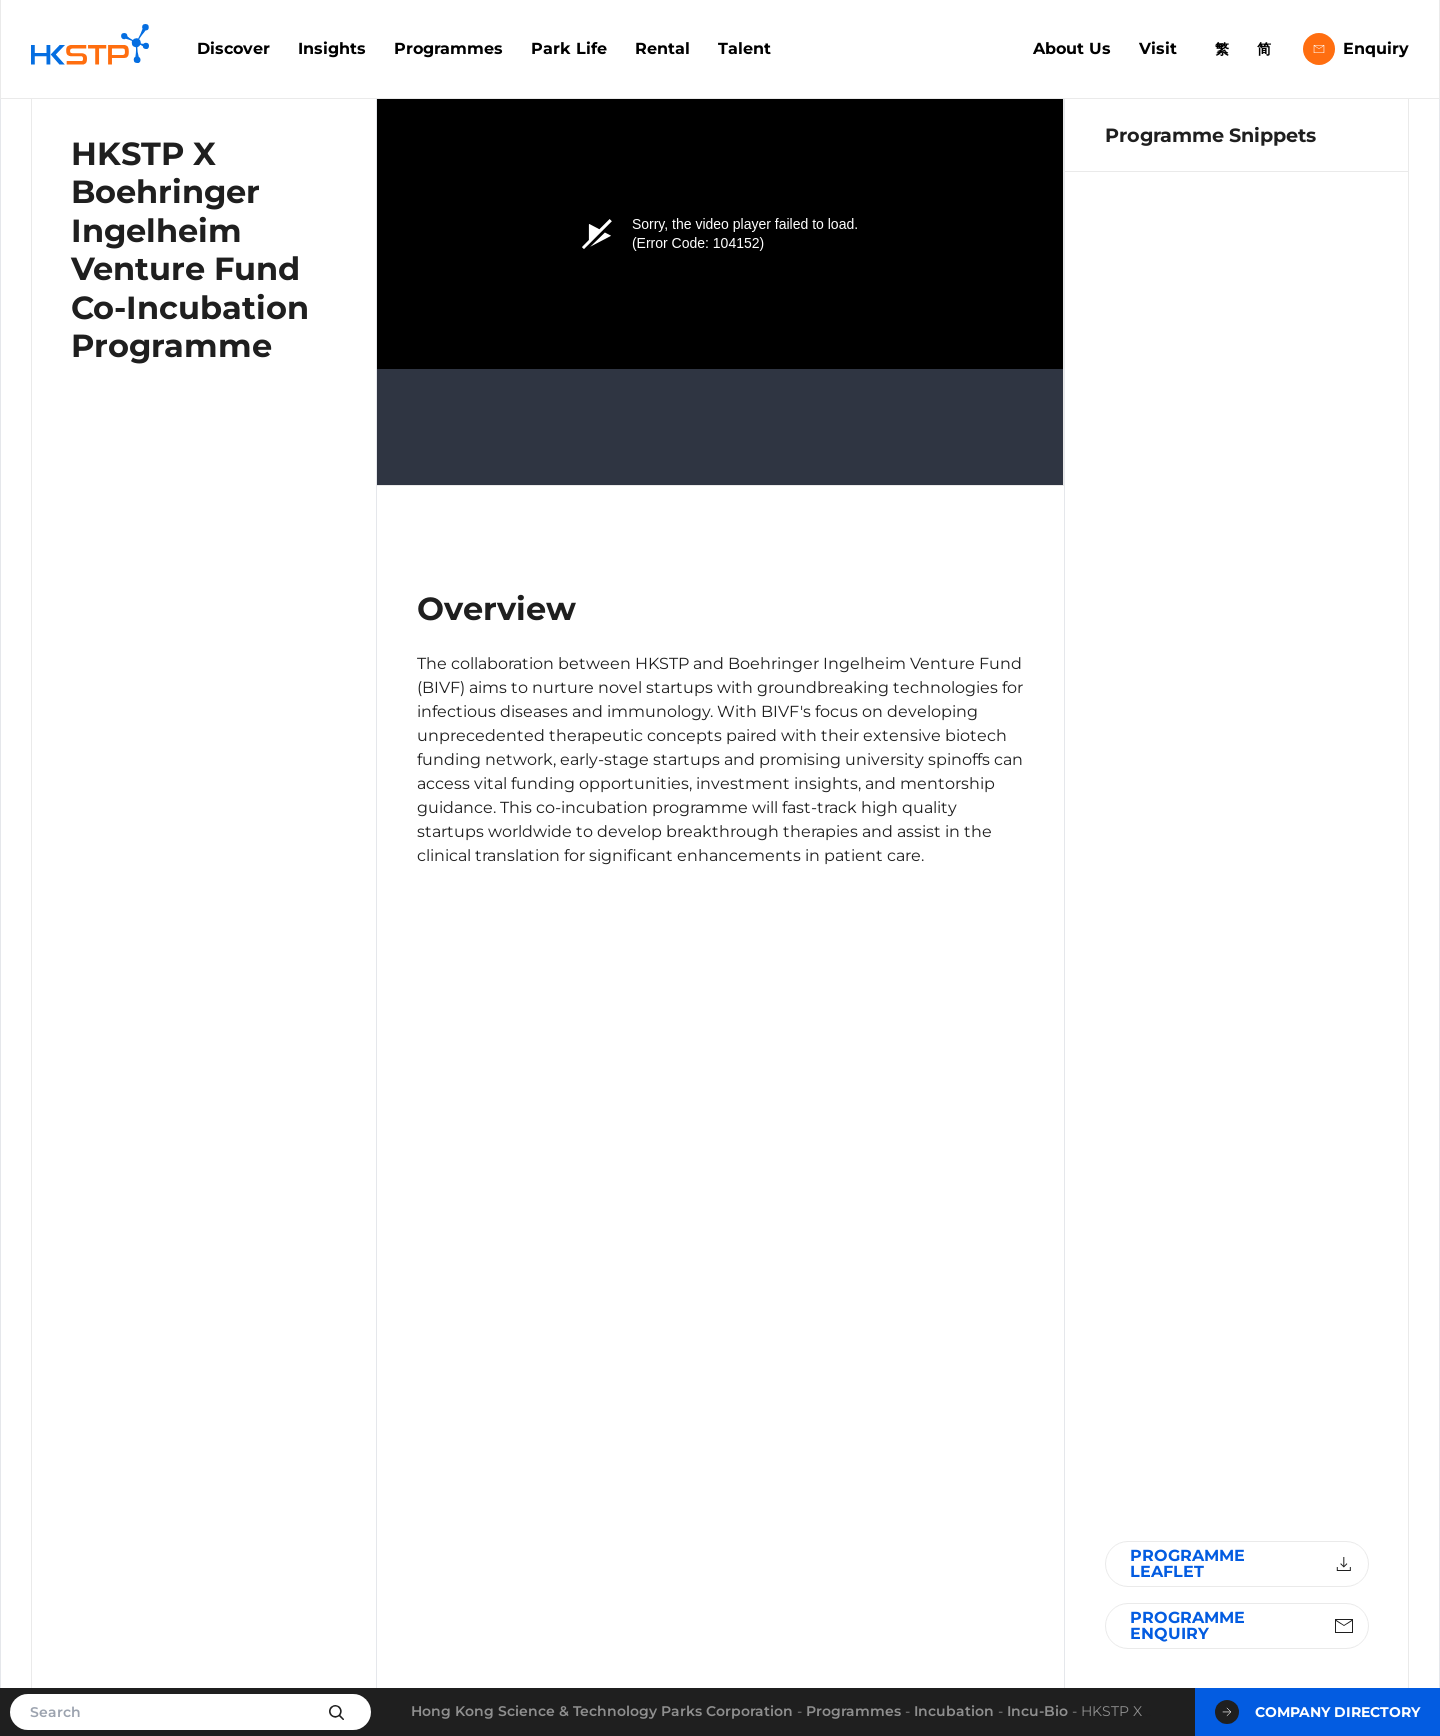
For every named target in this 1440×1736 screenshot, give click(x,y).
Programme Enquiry (1243, 1625)
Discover (233, 48)
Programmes (448, 48)
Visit (1158, 48)
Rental (662, 48)
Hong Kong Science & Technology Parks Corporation (602, 1711)
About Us (1072, 48)
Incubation (954, 1711)
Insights (332, 48)
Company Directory (1317, 1712)
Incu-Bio (1037, 1711)
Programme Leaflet (1243, 1563)
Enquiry (1356, 49)
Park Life (569, 48)
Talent (744, 48)
